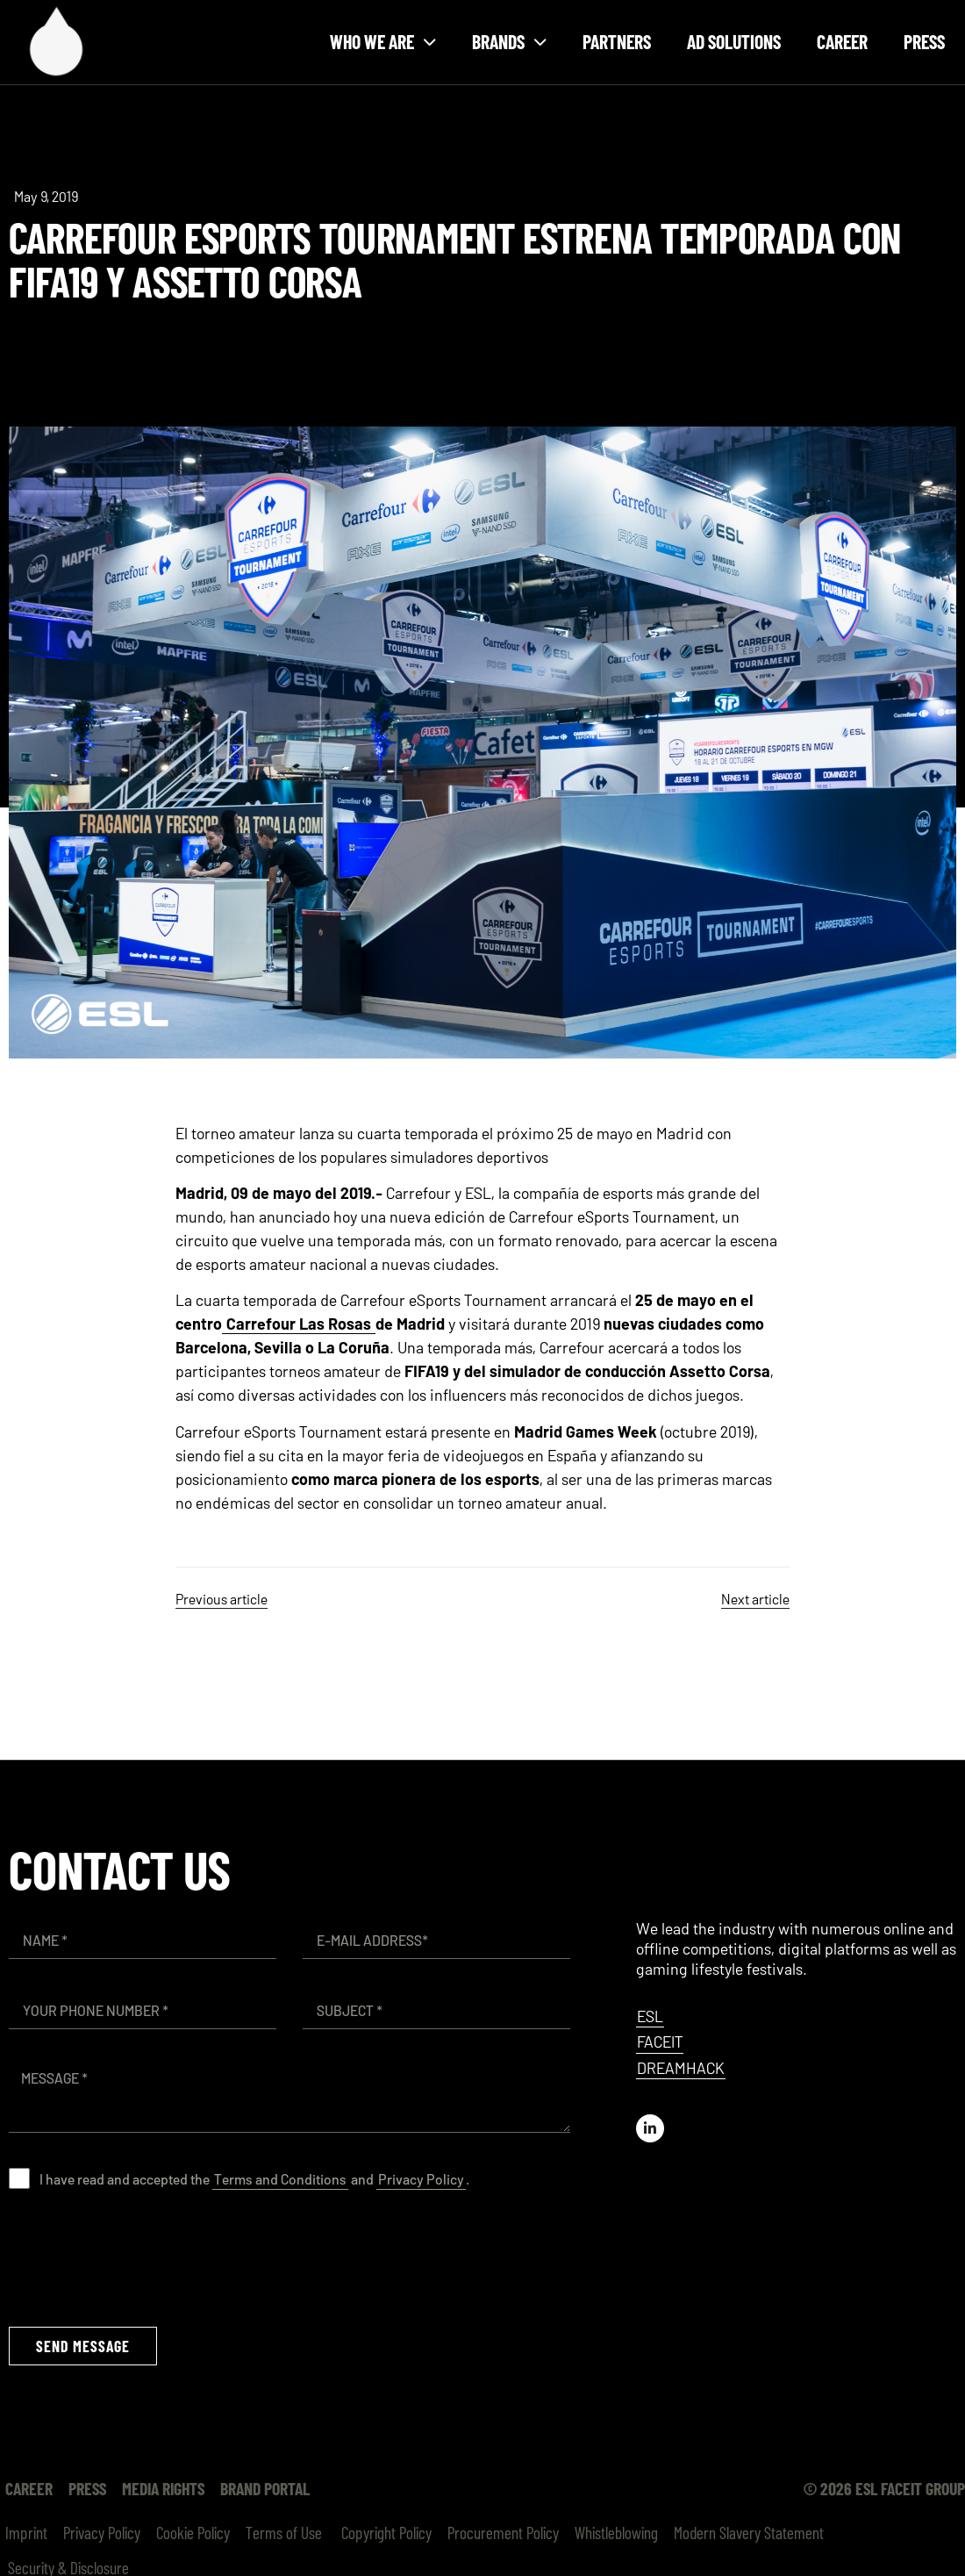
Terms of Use (284, 2532)
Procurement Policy (503, 2532)
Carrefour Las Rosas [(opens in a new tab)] (299, 1323)
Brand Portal (265, 2488)
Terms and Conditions (280, 2179)
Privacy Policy (421, 2179)
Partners (617, 41)
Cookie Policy (193, 2532)
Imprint (26, 2532)
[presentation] (142, 2257)
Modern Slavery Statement (749, 2532)
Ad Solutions (734, 41)
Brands (509, 41)
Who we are (383, 41)
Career (842, 41)
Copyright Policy (385, 2532)
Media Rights (163, 2488)
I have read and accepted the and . (254, 2179)
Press (924, 41)
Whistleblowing (616, 2532)
